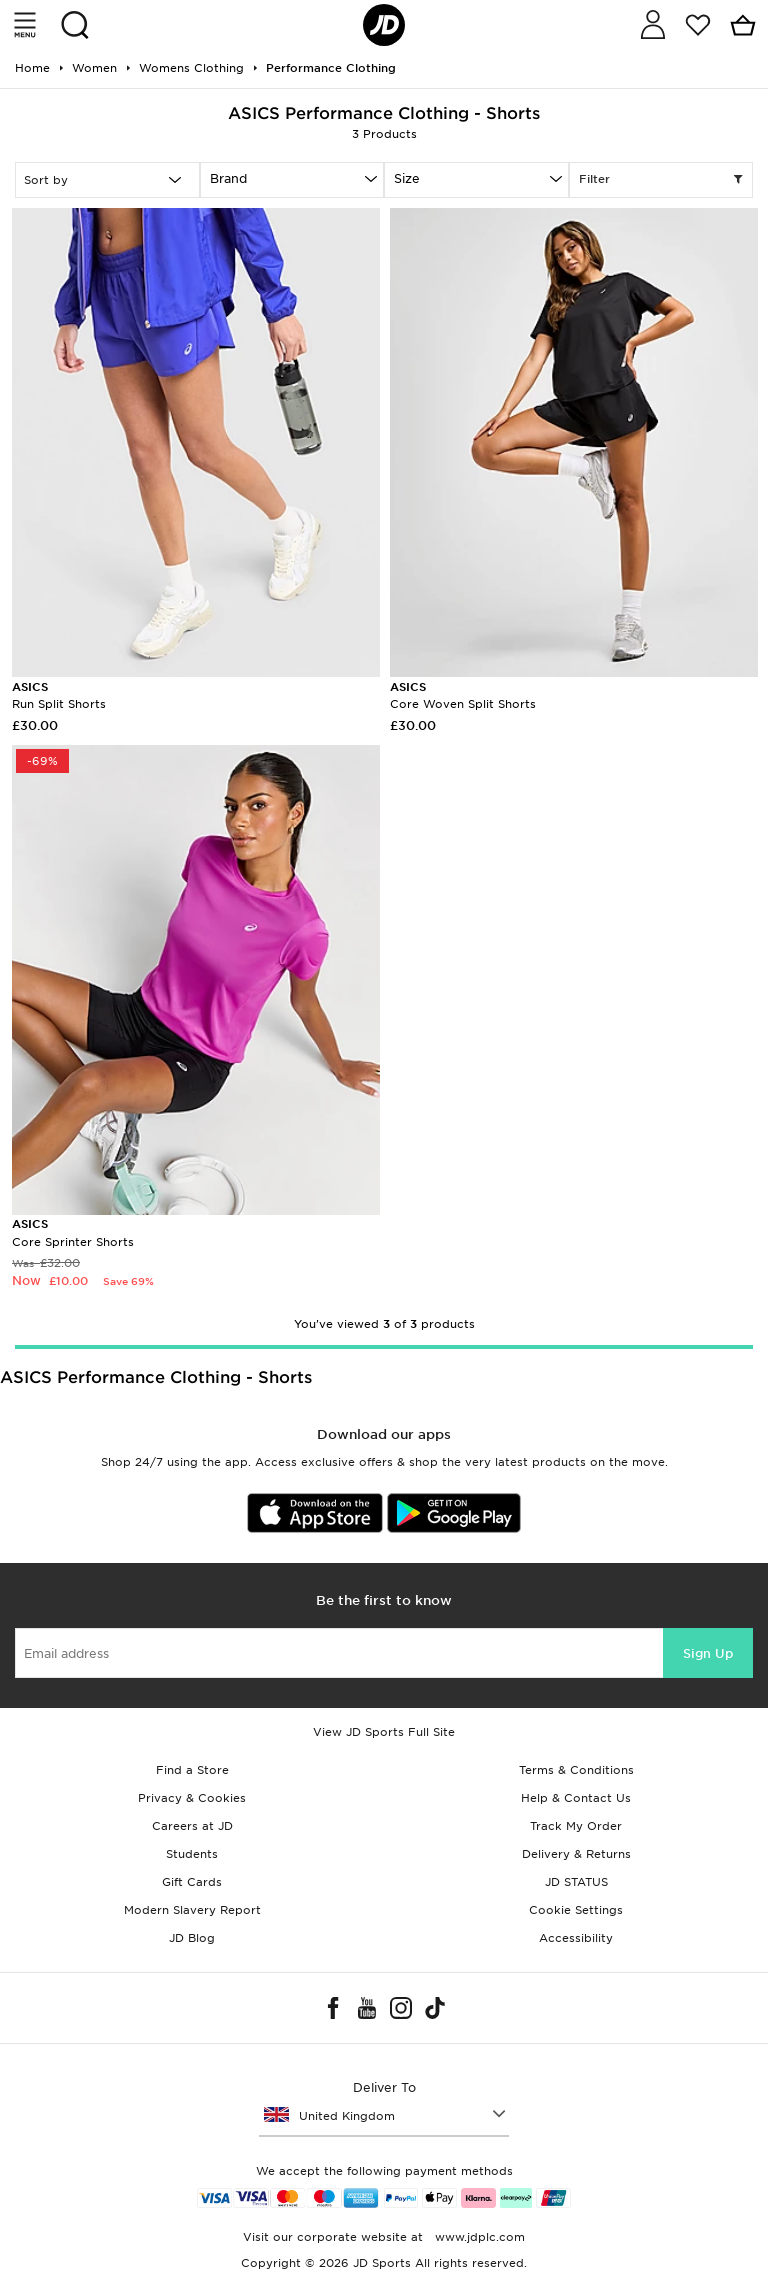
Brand (228, 178)
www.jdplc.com (478, 2237)
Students (192, 1854)
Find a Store (192, 1770)
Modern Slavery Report (192, 1910)
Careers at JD (192, 1826)
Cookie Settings (576, 1910)
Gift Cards (192, 1882)
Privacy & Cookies (192, 1798)
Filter (661, 180)
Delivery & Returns (576, 1854)
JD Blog (192, 1938)
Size (407, 178)
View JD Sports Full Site (384, 1732)
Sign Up (708, 1653)
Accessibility (576, 1938)
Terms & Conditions (576, 1770)
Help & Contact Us (576, 1798)
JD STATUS (576, 1882)
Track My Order (576, 1826)
